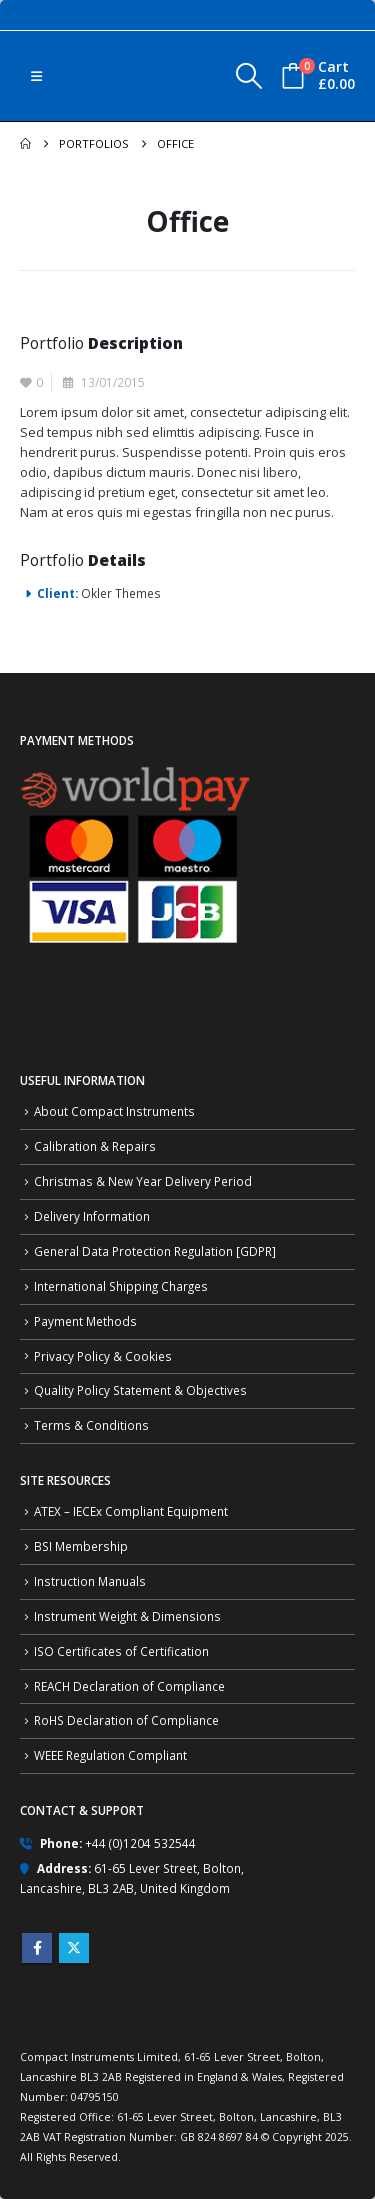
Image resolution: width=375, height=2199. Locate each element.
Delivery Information (92, 1216)
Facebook (37, 1948)
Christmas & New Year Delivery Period (143, 1181)
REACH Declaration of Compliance (129, 1686)
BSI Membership (81, 1546)
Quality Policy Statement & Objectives (140, 1390)
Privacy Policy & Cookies (103, 1356)
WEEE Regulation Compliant (110, 1755)
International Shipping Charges (121, 1286)
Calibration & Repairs (95, 1146)
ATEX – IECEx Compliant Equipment (131, 1511)
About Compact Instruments (114, 1111)
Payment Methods (85, 1321)
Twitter (74, 1948)
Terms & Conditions (91, 1425)
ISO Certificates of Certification (121, 1651)
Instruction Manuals (90, 1581)
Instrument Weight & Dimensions (127, 1616)
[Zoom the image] (135, 773)
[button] (36, 76)
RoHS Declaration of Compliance (126, 1720)
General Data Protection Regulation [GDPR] (155, 1251)
